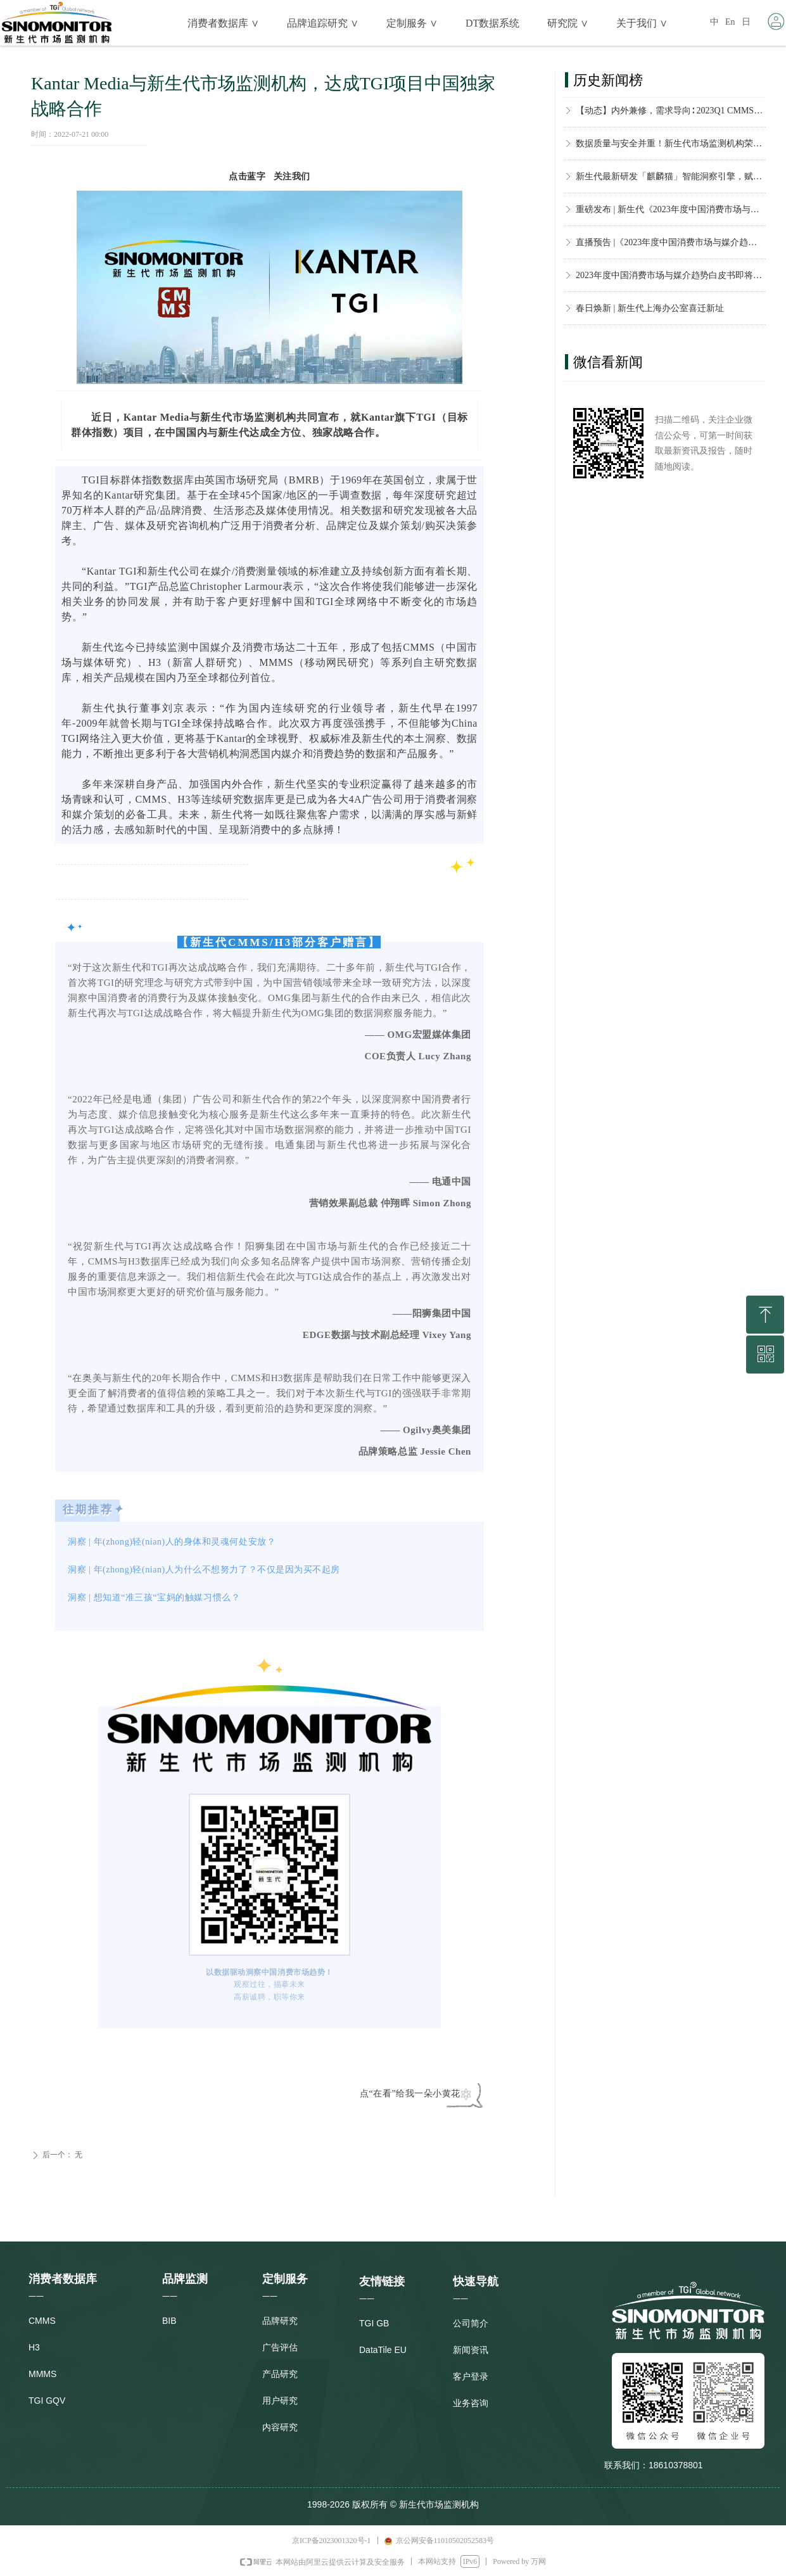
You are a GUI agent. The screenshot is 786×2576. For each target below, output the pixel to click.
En (730, 22)
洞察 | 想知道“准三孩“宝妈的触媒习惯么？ (154, 1597)
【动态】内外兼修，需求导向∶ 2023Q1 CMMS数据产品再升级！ (671, 114)
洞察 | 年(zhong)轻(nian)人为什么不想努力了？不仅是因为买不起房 (204, 1569)
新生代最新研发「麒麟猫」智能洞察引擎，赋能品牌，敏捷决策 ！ (671, 180)
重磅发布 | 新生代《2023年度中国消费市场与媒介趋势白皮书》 (671, 213)
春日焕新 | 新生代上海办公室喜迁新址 (650, 312)
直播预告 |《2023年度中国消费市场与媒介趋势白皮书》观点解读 (671, 246)
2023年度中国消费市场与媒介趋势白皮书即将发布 (671, 279)
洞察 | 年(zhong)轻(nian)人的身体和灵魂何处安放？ (172, 1541)
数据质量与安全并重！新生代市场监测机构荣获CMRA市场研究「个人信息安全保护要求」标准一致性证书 (671, 147)
